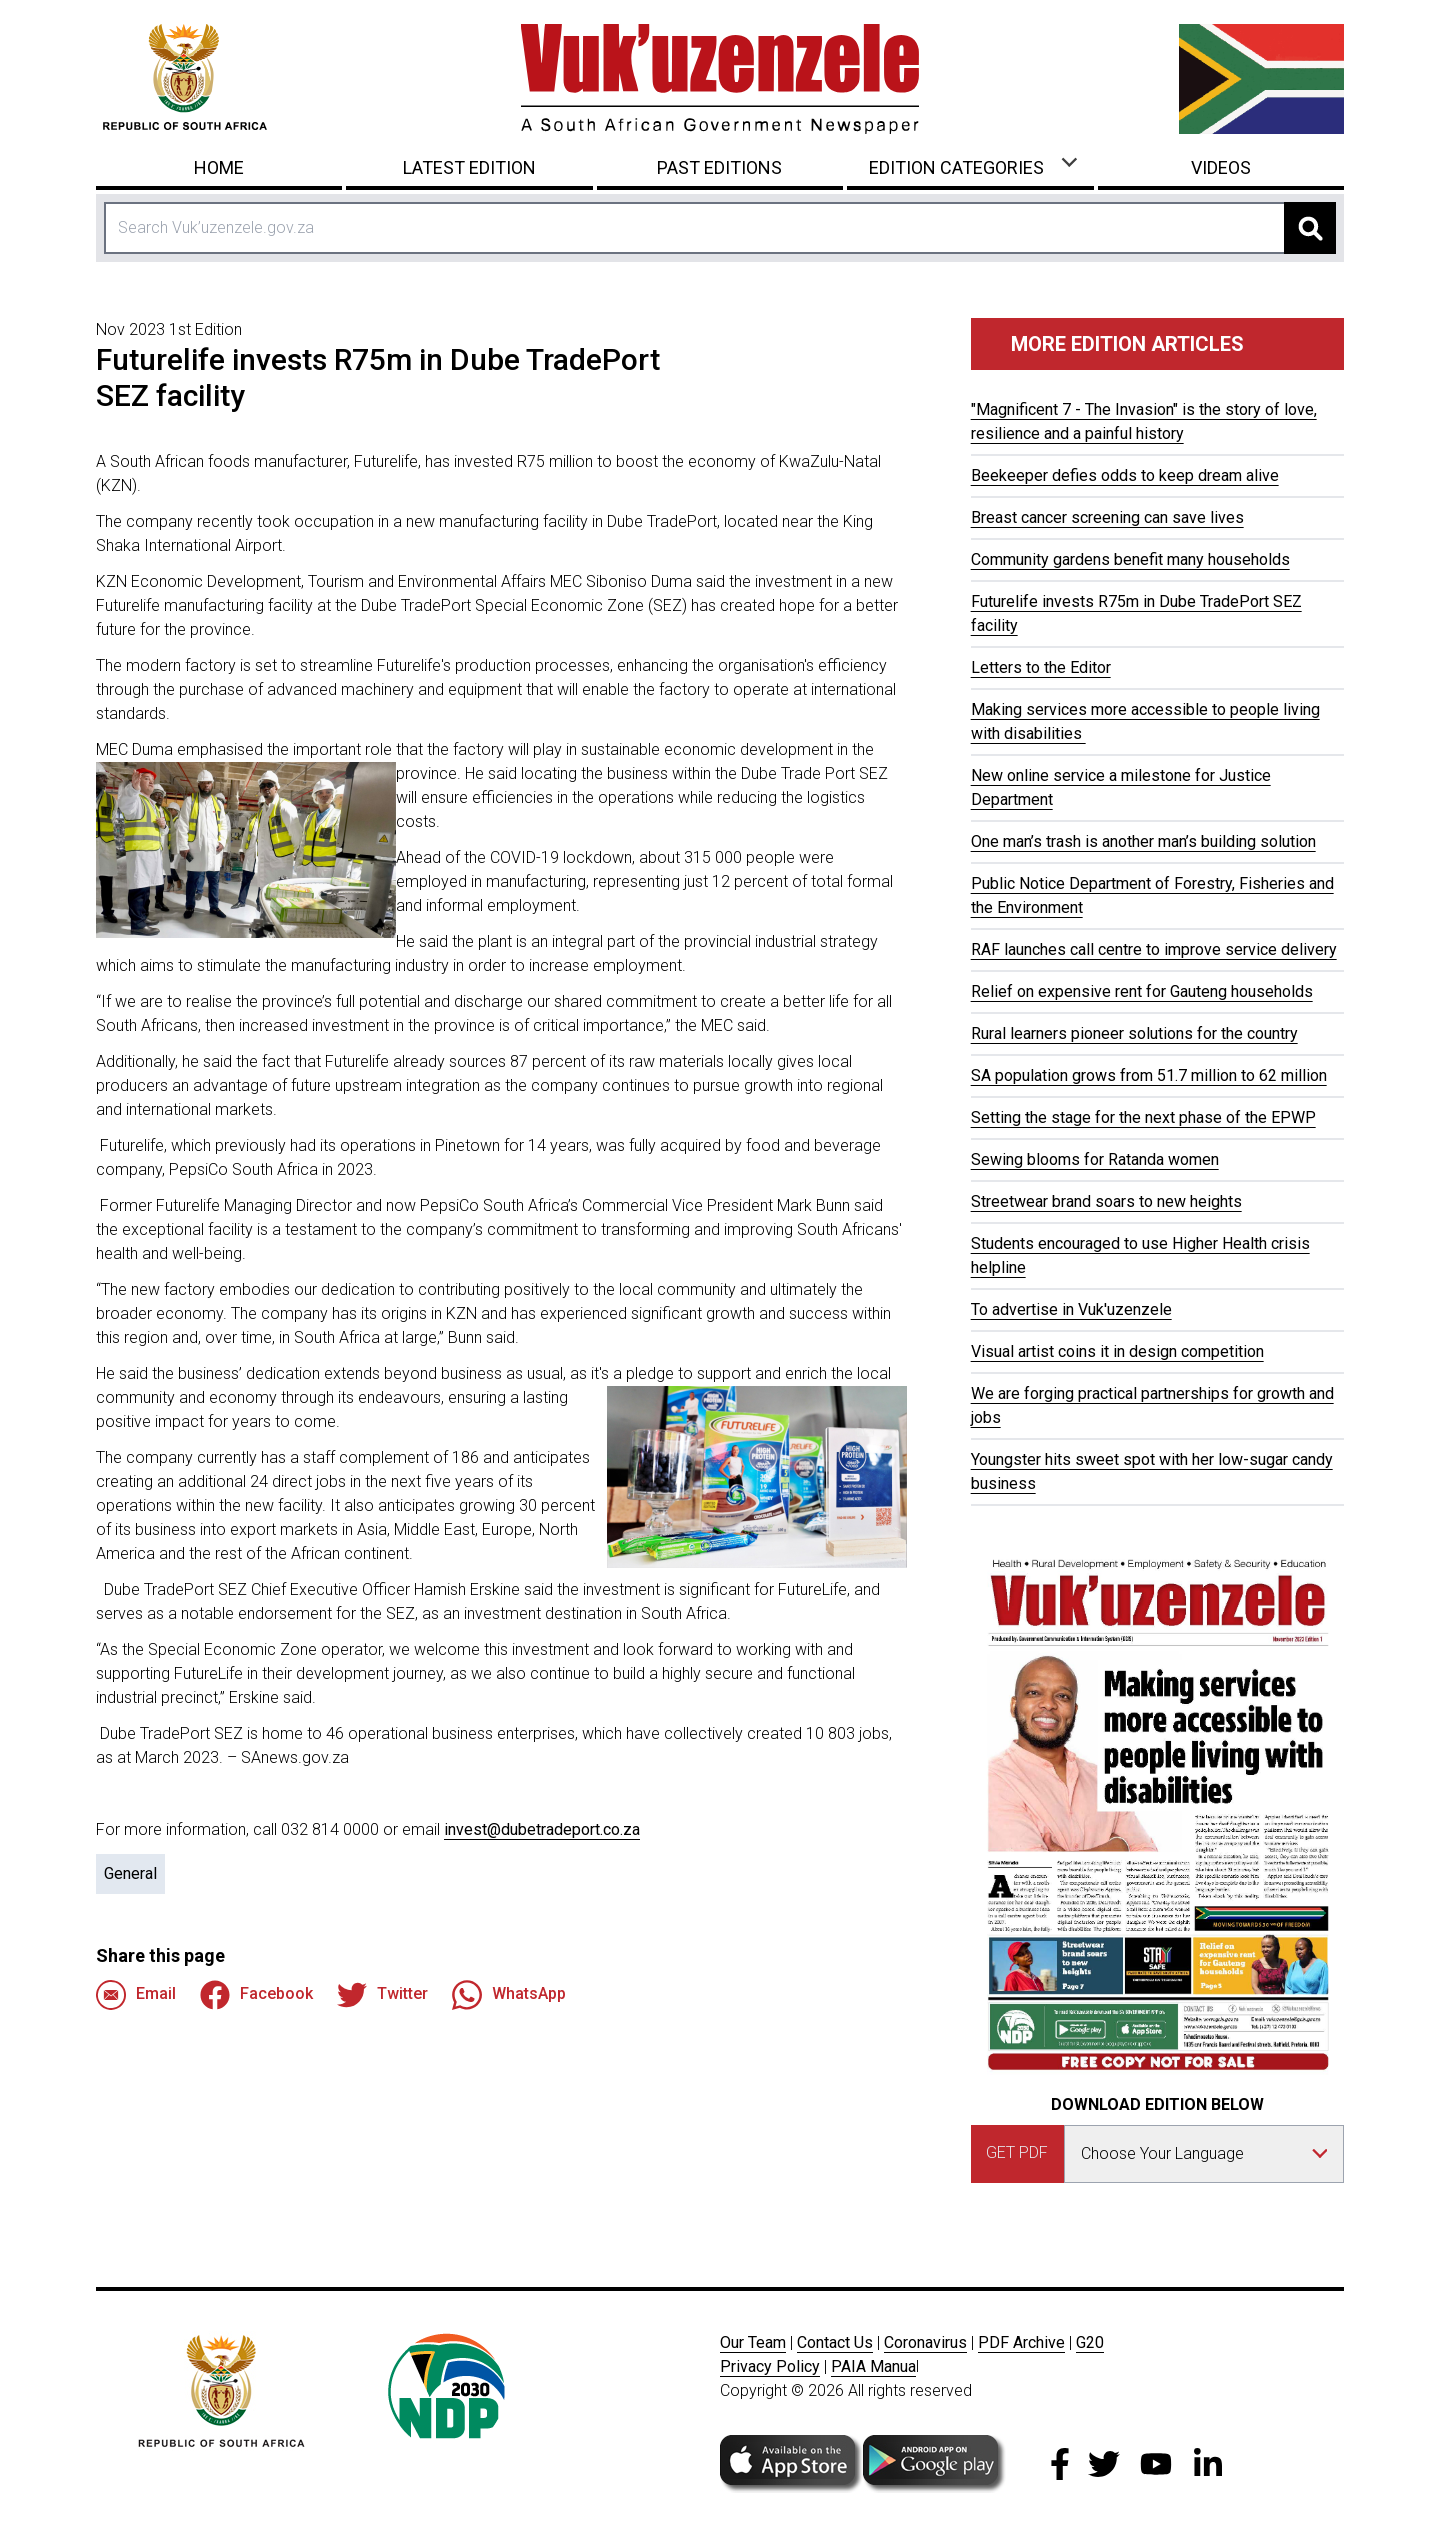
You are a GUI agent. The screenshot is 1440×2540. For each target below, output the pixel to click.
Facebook (256, 1995)
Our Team (753, 2342)
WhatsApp (509, 1995)
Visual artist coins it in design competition (1117, 1351)
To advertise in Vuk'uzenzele (1071, 1309)
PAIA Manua (873, 2366)
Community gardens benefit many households (1130, 559)
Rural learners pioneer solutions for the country (1134, 1033)
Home (219, 167)
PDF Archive (1021, 2342)
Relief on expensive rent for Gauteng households (1142, 991)
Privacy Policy (770, 2366)
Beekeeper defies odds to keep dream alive (1125, 475)
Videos (1221, 167)
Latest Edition (469, 167)
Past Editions (719, 167)
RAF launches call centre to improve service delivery (1154, 949)
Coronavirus (925, 2342)
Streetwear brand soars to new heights (1106, 1201)
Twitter (382, 1995)
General (130, 1873)
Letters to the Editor (1041, 667)
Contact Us (835, 2342)
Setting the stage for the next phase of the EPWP (1143, 1117)
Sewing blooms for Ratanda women (1095, 1159)
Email (136, 1995)
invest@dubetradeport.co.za (542, 1829)
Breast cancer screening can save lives (1107, 517)
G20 (1090, 2342)
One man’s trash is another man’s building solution (1143, 841)
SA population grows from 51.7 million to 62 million (1149, 1075)
